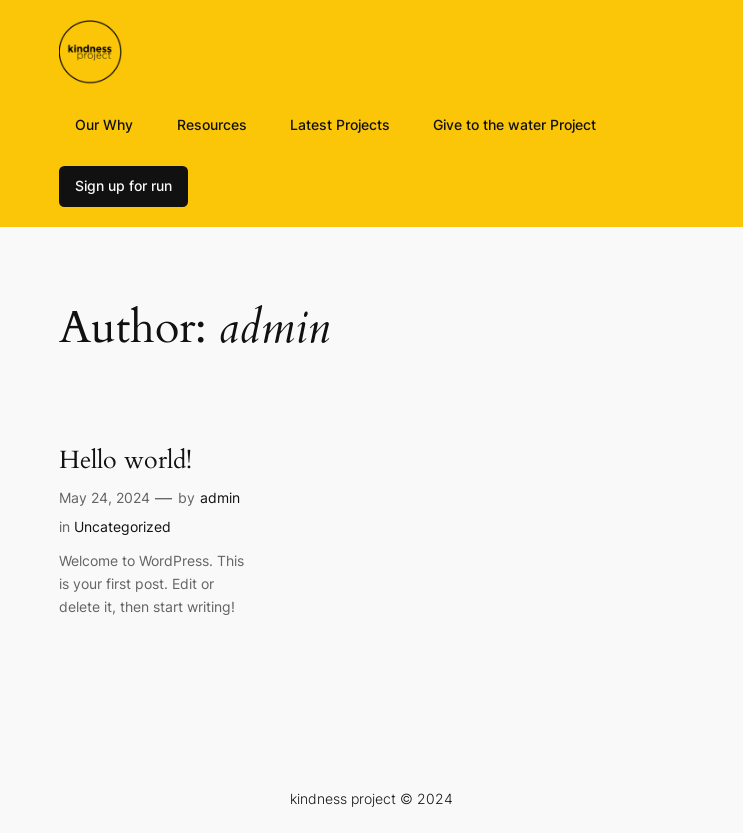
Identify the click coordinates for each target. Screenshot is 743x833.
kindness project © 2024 (371, 798)
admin (220, 497)
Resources (212, 124)
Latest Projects (340, 124)
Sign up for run (123, 185)
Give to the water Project (514, 124)
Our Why (104, 124)
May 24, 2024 (104, 497)
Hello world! (125, 460)
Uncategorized (122, 526)
